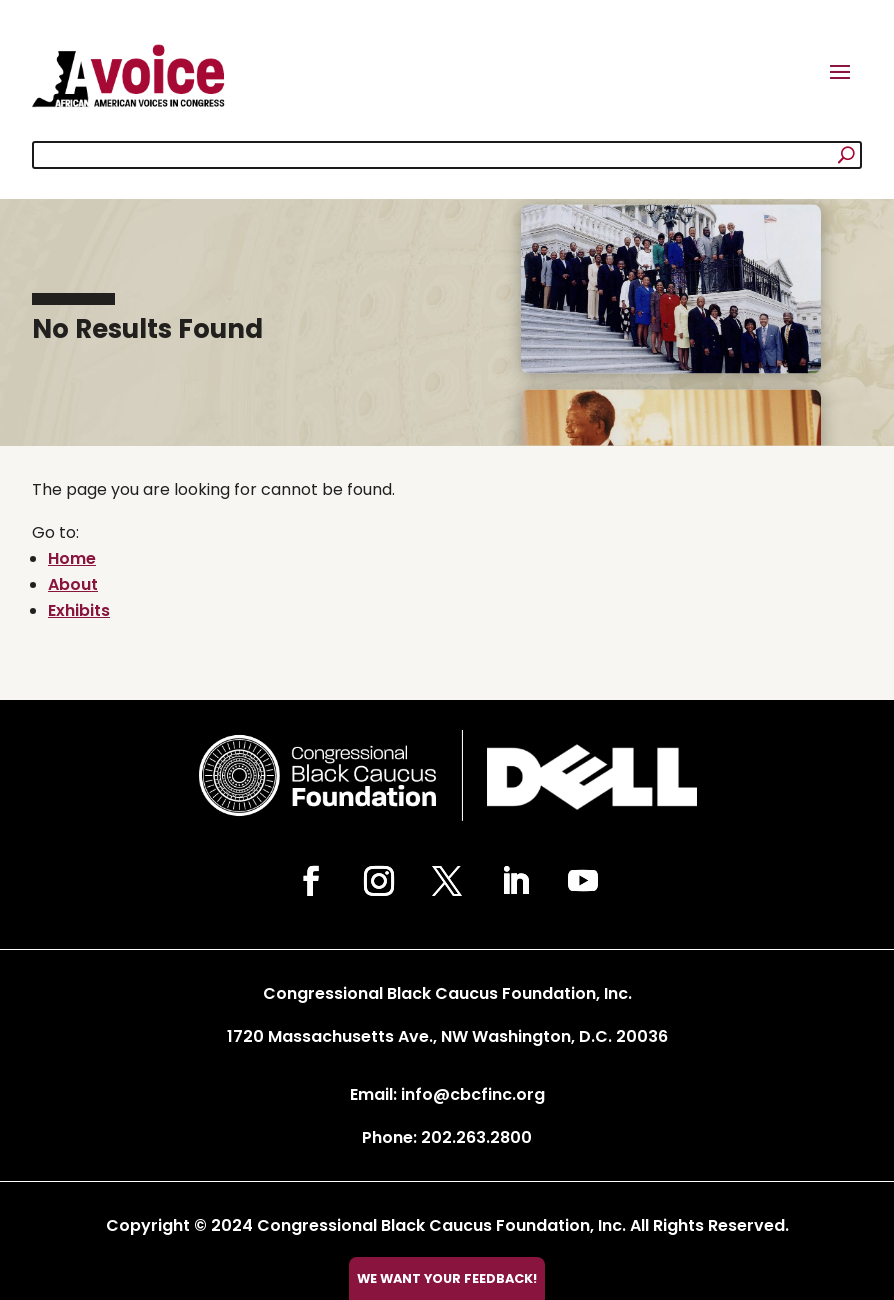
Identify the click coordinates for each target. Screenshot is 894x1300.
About (73, 584)
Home (72, 558)
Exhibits (79, 610)
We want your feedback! (447, 1278)
